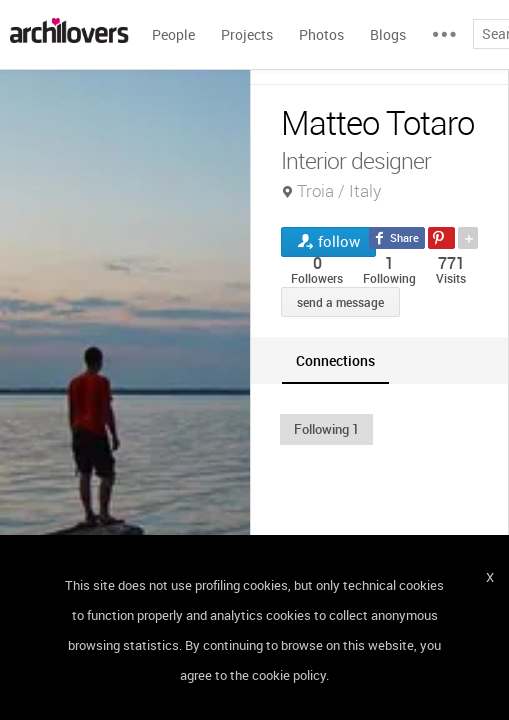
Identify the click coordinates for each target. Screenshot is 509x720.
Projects (247, 34)
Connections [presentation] (335, 360)
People (173, 34)
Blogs (388, 34)
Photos (321, 34)
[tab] (335, 360)
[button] (326, 429)
